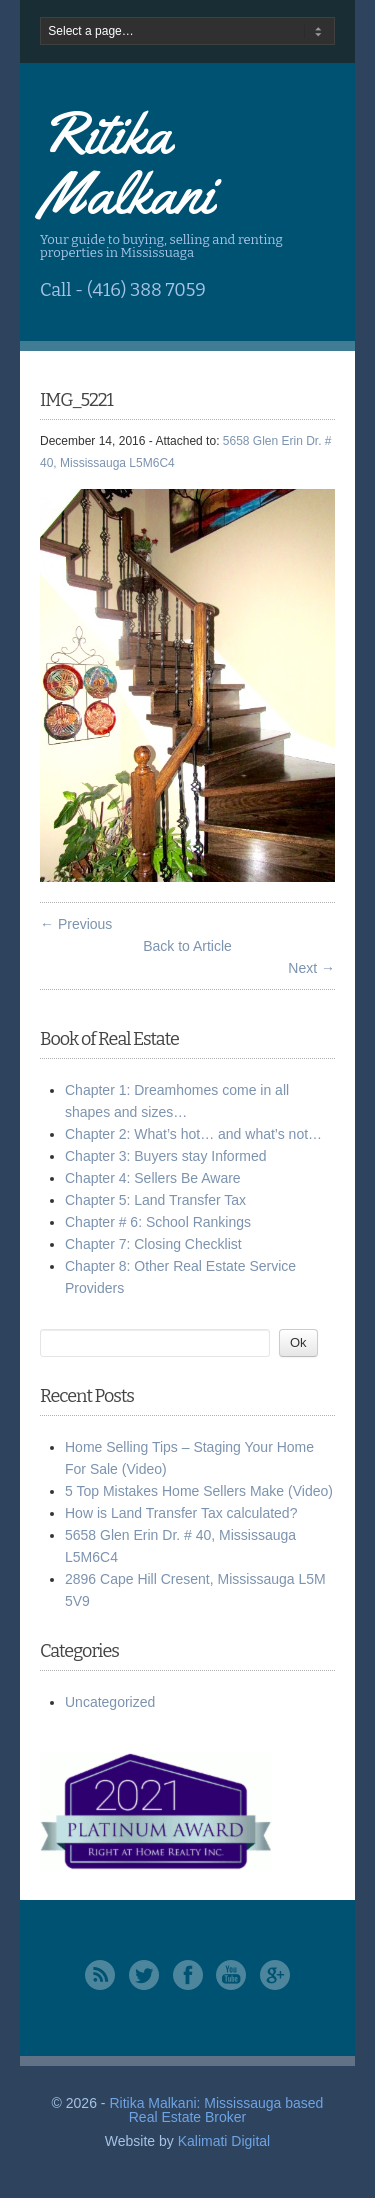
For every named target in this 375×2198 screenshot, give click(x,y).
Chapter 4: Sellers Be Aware (153, 1178)
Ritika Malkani (126, 163)
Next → (311, 968)
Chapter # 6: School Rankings (158, 1222)
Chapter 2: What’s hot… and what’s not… (193, 1134)
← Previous (76, 924)
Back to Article (187, 946)
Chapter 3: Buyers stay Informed (166, 1156)
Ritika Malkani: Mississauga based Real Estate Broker (216, 2110)
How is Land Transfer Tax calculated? (181, 1513)
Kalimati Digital (224, 2141)
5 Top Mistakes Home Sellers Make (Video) (199, 1491)
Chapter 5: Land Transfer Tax (155, 1200)
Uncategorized (110, 1702)
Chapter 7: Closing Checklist (153, 1244)
